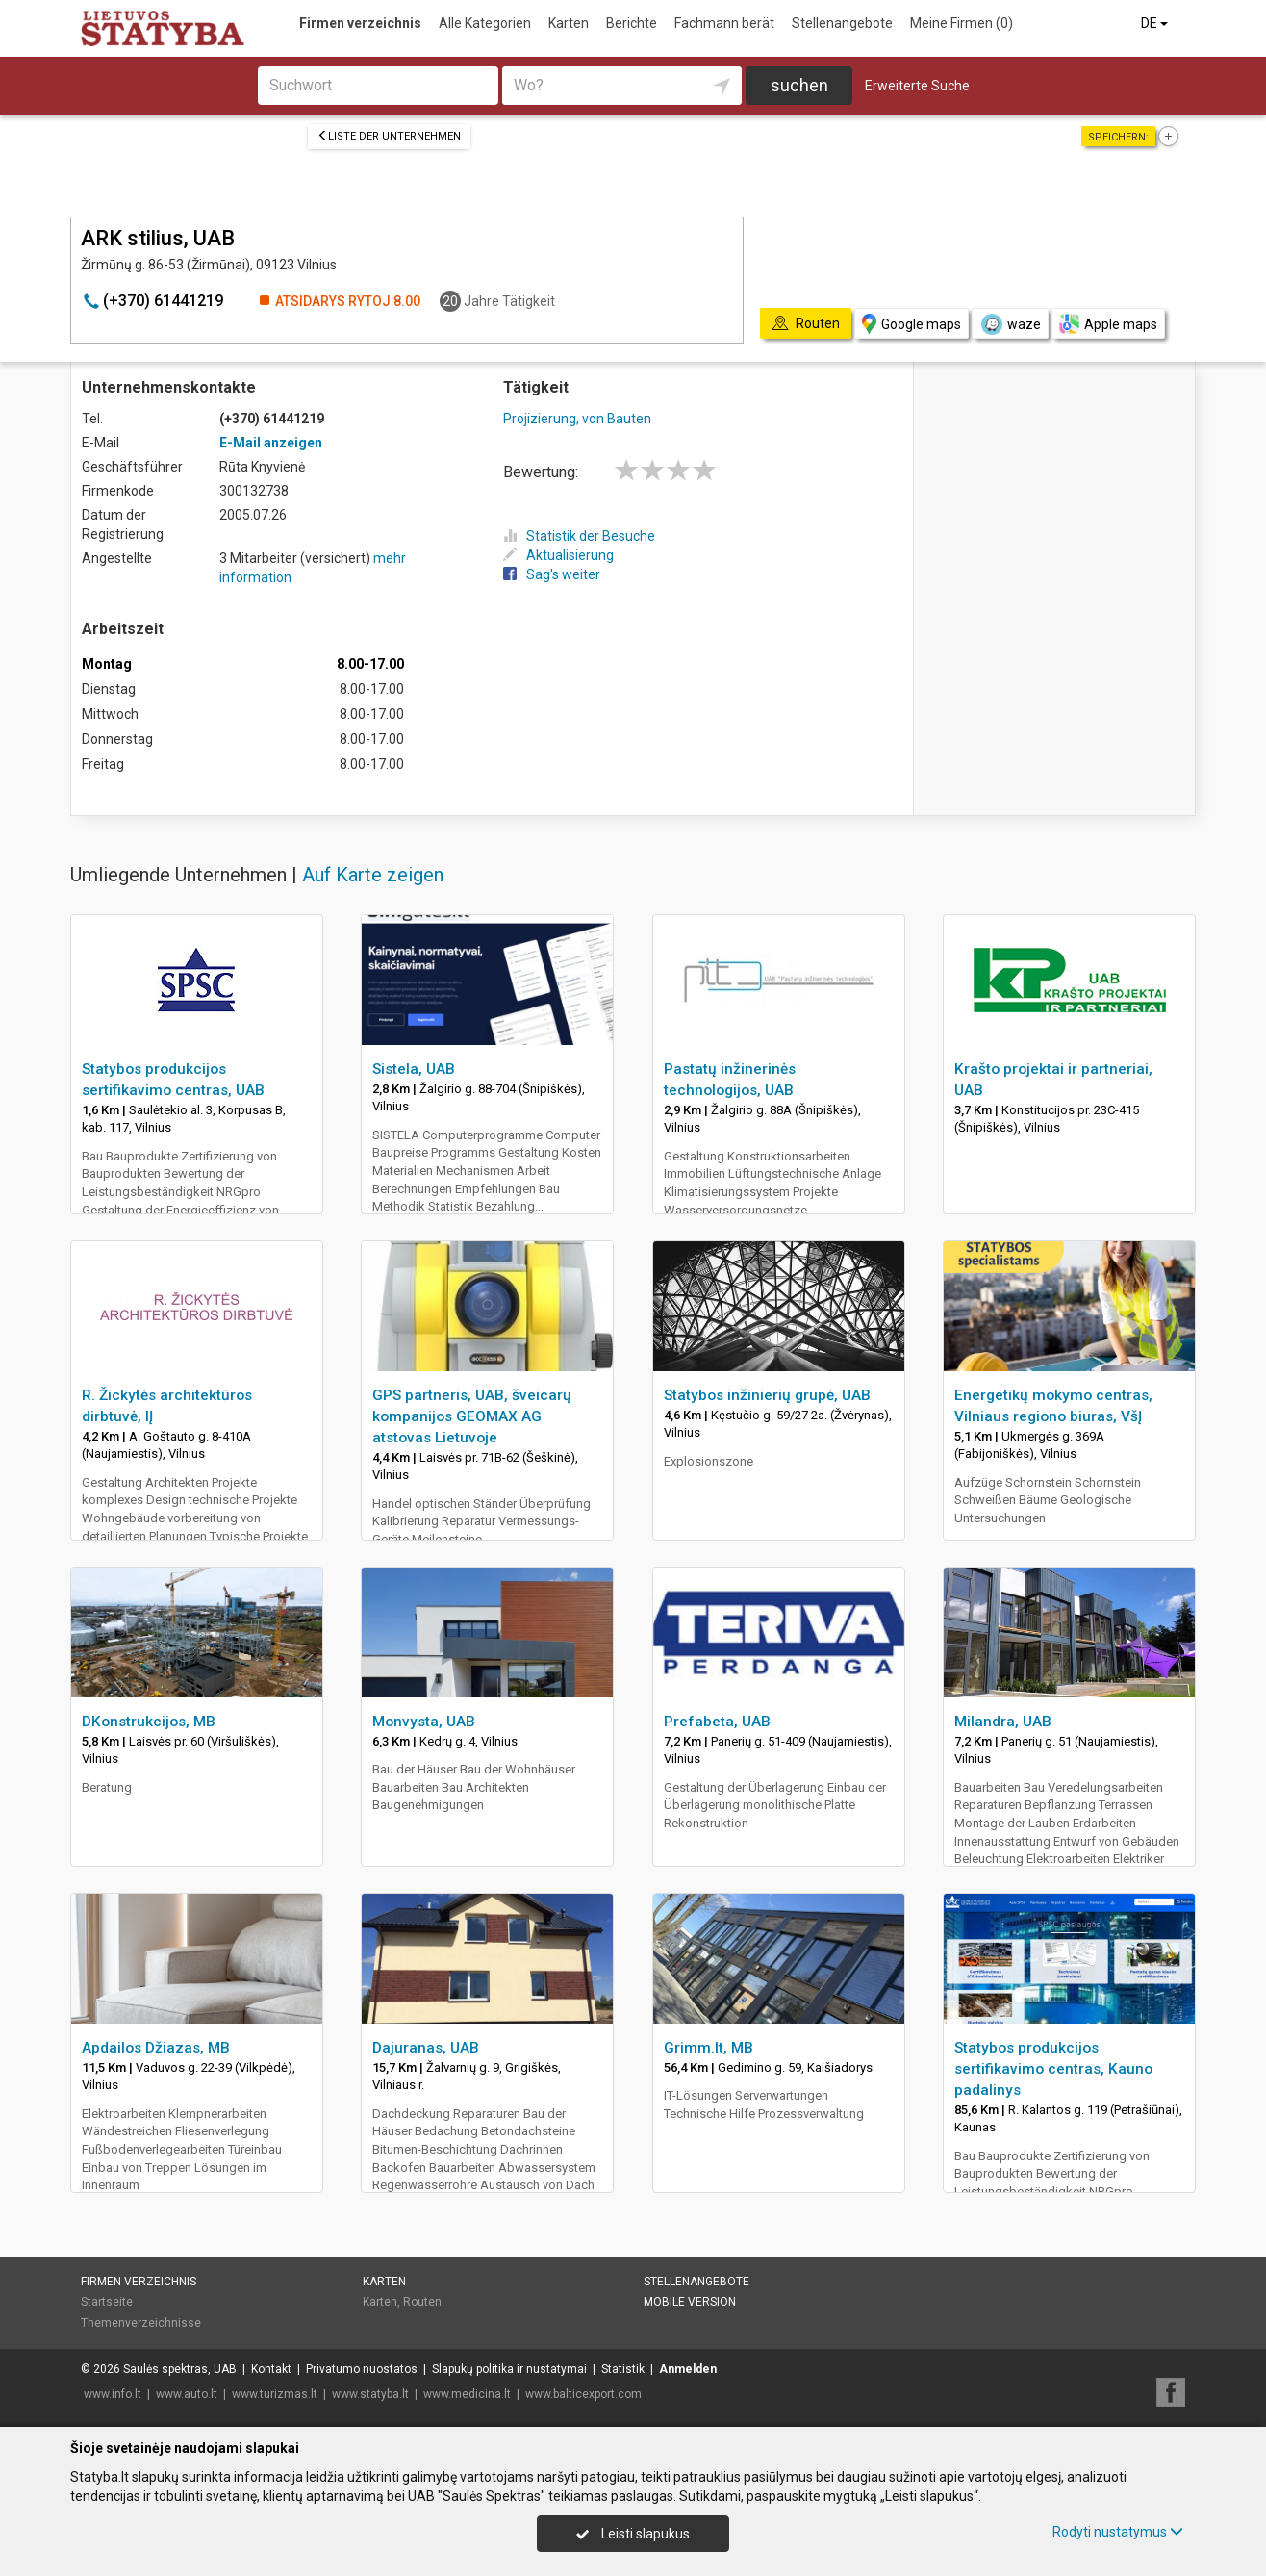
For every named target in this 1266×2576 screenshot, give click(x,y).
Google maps (911, 324)
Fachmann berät (724, 23)
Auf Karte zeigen (372, 874)
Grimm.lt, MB (708, 2047)
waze (1010, 324)
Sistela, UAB (413, 1069)
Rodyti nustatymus (1117, 2531)
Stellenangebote (842, 23)
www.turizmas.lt (274, 2394)
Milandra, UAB (1002, 1721)
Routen (422, 2301)
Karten (568, 23)
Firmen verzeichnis (360, 23)
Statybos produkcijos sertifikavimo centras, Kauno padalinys (1053, 2069)
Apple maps (1108, 324)
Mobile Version (690, 2301)
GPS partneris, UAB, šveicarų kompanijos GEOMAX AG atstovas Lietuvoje (471, 1416)
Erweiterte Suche (917, 85)
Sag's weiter (551, 574)
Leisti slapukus (633, 2533)
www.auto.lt (186, 2394)
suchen (799, 85)
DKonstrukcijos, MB (148, 1721)
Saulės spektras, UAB (180, 2369)
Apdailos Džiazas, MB (156, 2047)
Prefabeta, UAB (717, 1721)
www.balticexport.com (583, 2394)
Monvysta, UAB (423, 1721)
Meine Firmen (961, 23)
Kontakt (271, 2369)
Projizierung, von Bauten (577, 418)
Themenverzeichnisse (141, 2323)
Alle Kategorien (485, 23)
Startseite (107, 2301)
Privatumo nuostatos (362, 2369)
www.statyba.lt (370, 2394)
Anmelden (688, 2369)
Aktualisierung (558, 555)
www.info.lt (112, 2394)
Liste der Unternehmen (389, 136)
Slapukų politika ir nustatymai (509, 2369)
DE (1156, 23)
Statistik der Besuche (579, 536)
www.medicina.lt (467, 2394)
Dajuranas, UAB (425, 2047)
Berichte (631, 23)
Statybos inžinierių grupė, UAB (767, 1395)
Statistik (623, 2369)
